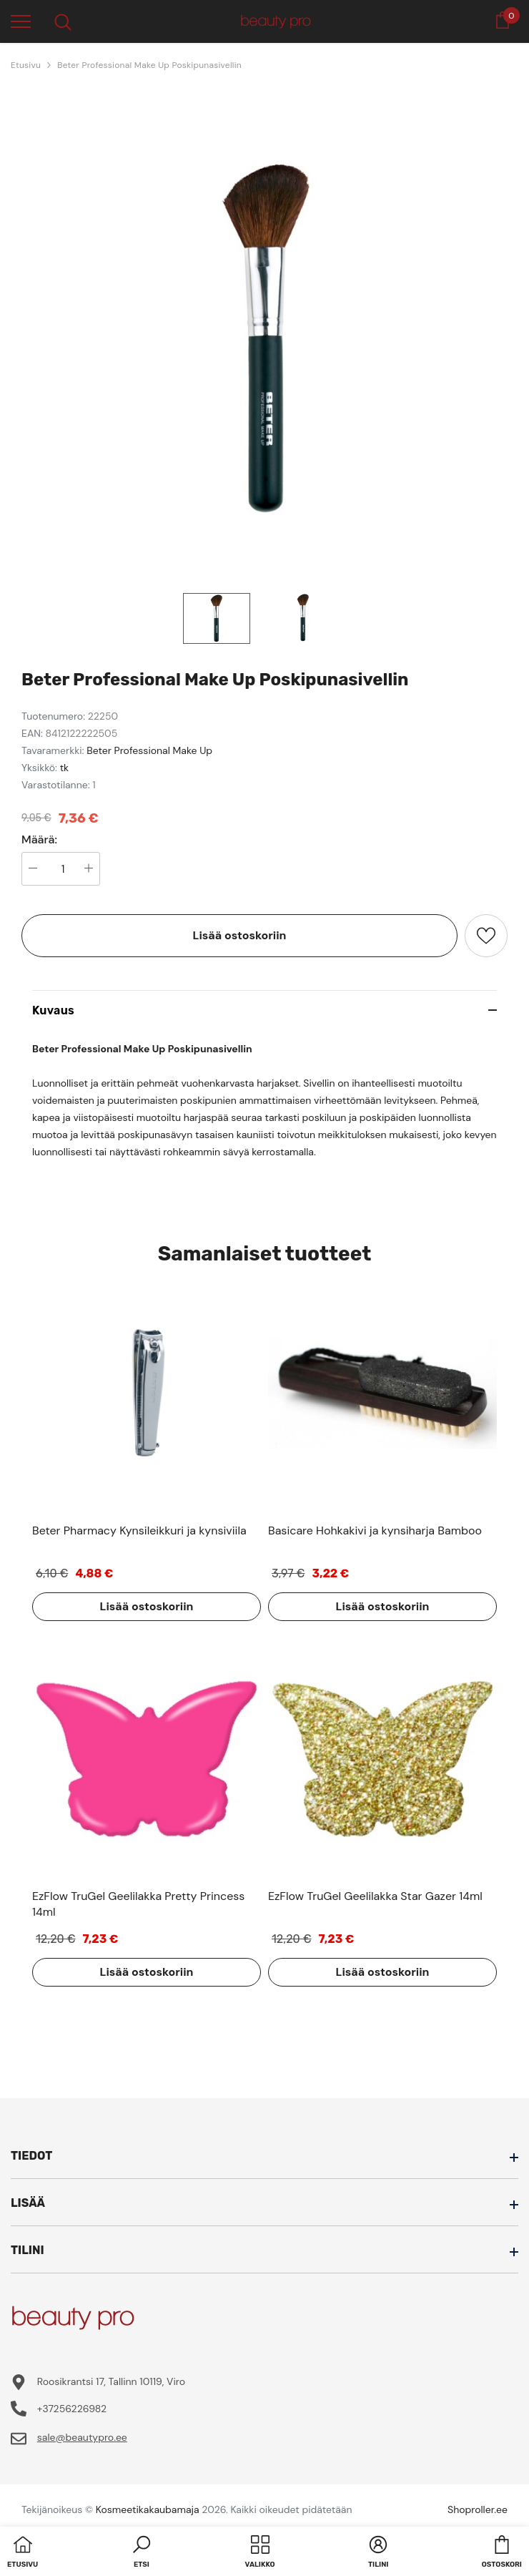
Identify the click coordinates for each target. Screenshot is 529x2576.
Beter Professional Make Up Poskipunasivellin (149, 65)
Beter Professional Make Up (149, 750)
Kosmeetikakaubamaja (147, 2509)
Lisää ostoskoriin (240, 935)
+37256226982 (72, 2408)
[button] (141, 2553)
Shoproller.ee (478, 2509)
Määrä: (39, 840)
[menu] (21, 21)
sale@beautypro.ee (82, 2437)
